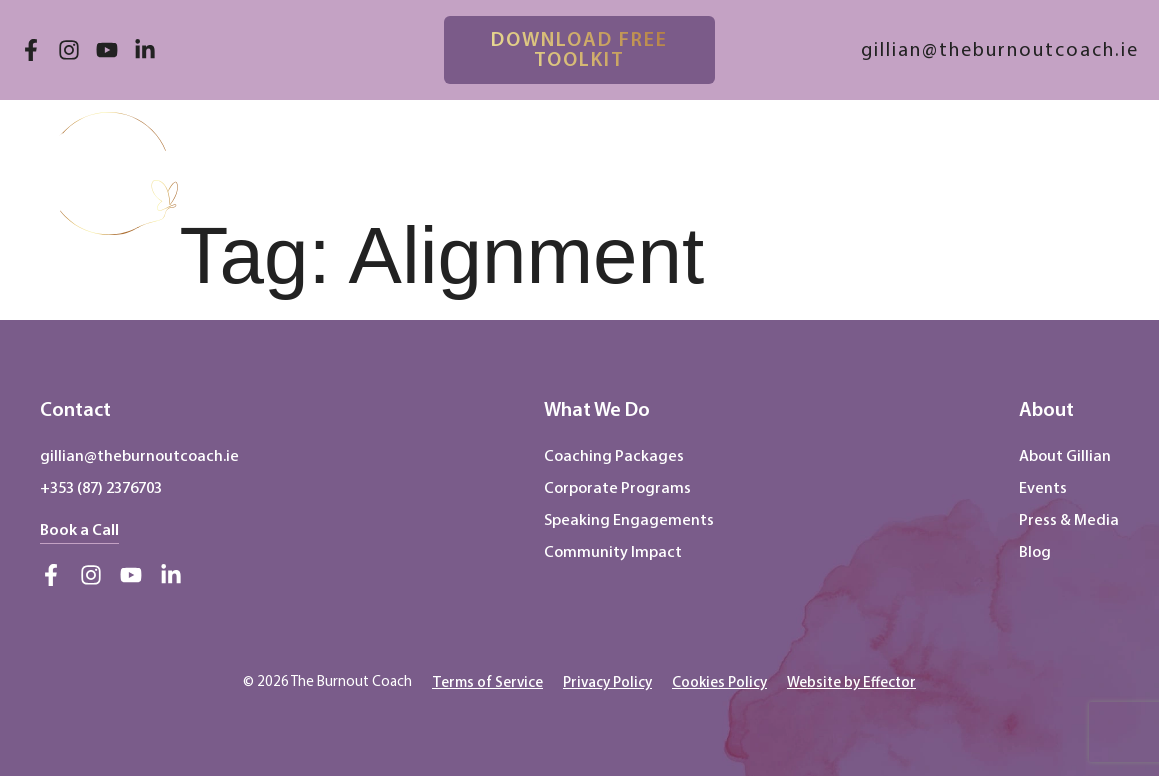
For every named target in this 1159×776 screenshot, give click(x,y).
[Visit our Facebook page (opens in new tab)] (31, 50)
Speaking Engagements (629, 519)
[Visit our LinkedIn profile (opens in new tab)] (145, 50)
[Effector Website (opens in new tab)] (851, 682)
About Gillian (1065, 455)
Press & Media (1069, 519)
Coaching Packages (614, 455)
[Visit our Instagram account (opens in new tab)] (69, 50)
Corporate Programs (617, 487)
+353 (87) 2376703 (101, 487)
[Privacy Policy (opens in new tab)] (607, 682)
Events (1043, 487)
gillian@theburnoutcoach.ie (139, 455)
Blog (1035, 551)
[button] (1101, 156)
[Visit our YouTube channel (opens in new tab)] (107, 50)
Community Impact (613, 551)
